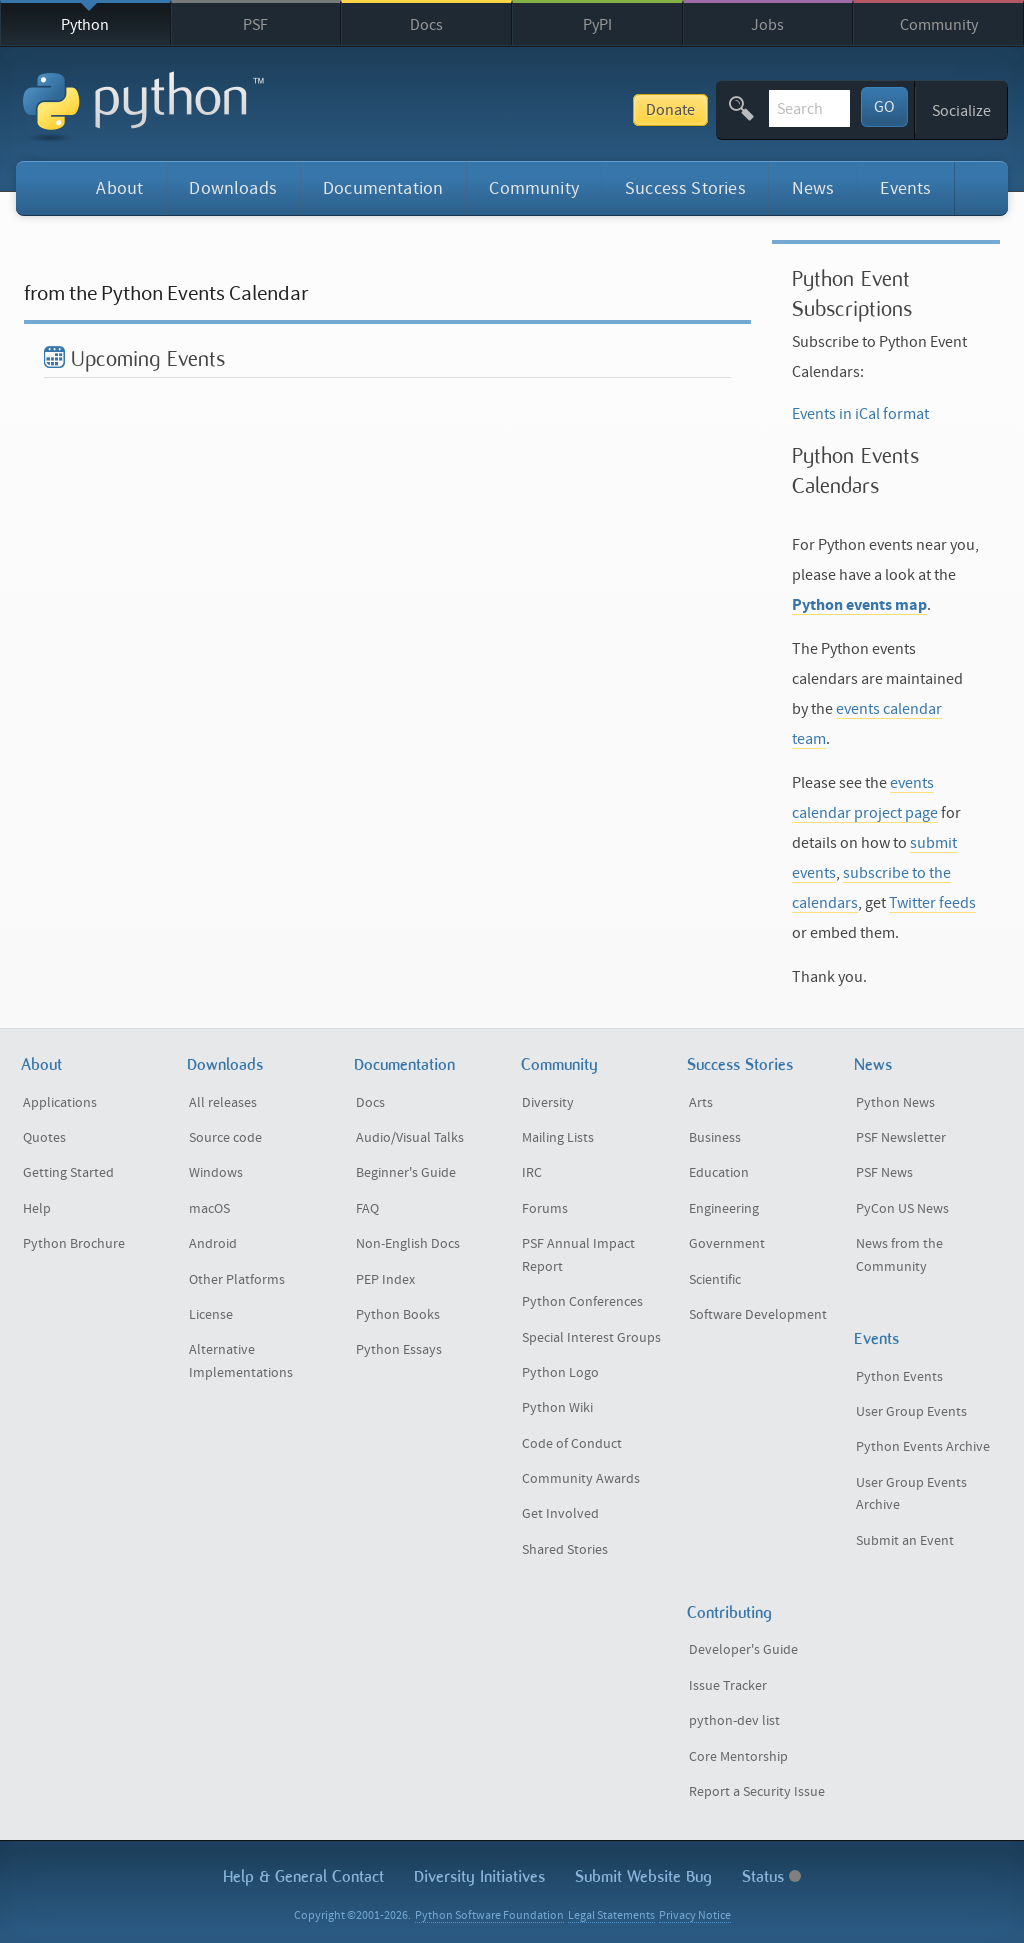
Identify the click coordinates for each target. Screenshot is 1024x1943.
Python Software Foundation (489, 1915)
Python (85, 25)
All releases (223, 1103)
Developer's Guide (743, 1650)
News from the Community (899, 1255)
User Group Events (911, 1412)
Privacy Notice (695, 1915)
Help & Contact (303, 1876)
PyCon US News (902, 1209)
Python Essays (399, 1350)
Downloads (233, 188)
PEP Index (385, 1280)
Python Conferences (582, 1302)
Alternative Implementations (241, 1361)
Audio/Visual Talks (410, 1138)
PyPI (597, 25)
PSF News (884, 1173)
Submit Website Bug (643, 1876)
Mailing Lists (558, 1138)
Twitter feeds (932, 903)
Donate (527, 110)
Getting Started (68, 1173)
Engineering (724, 1209)
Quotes (44, 1138)
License (211, 1315)
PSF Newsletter (901, 1138)
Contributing (729, 1612)
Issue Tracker (728, 1686)
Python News (895, 1103)
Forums (545, 1209)
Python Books (398, 1315)
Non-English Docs (408, 1244)
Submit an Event (905, 1541)
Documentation (383, 188)
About (119, 188)
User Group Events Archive (911, 1494)
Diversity (548, 1103)
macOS (209, 1209)
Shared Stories (565, 1550)
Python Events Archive (923, 1447)
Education (719, 1173)
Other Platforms (237, 1280)
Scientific (715, 1280)
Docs (426, 25)
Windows (216, 1173)
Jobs (767, 25)
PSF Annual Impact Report (578, 1255)
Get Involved (560, 1514)
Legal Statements (611, 1915)
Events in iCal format (860, 414)
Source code (225, 1138)
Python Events (899, 1377)
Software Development (758, 1315)
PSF (255, 25)
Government (727, 1244)
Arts (701, 1103)
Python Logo (560, 1373)
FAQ (367, 1209)
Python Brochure (74, 1244)
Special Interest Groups (591, 1338)
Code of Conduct (572, 1444)
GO (884, 107)
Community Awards (581, 1479)
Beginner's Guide (406, 1173)
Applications (60, 1103)
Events (905, 188)
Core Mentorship (738, 1757)
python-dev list (734, 1721)
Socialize (961, 111)
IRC (532, 1173)
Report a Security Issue (757, 1792)
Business (715, 1138)
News (813, 188)
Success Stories (685, 188)
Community (939, 25)
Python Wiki (557, 1408)
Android (213, 1244)
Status (771, 1876)
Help (37, 1209)
